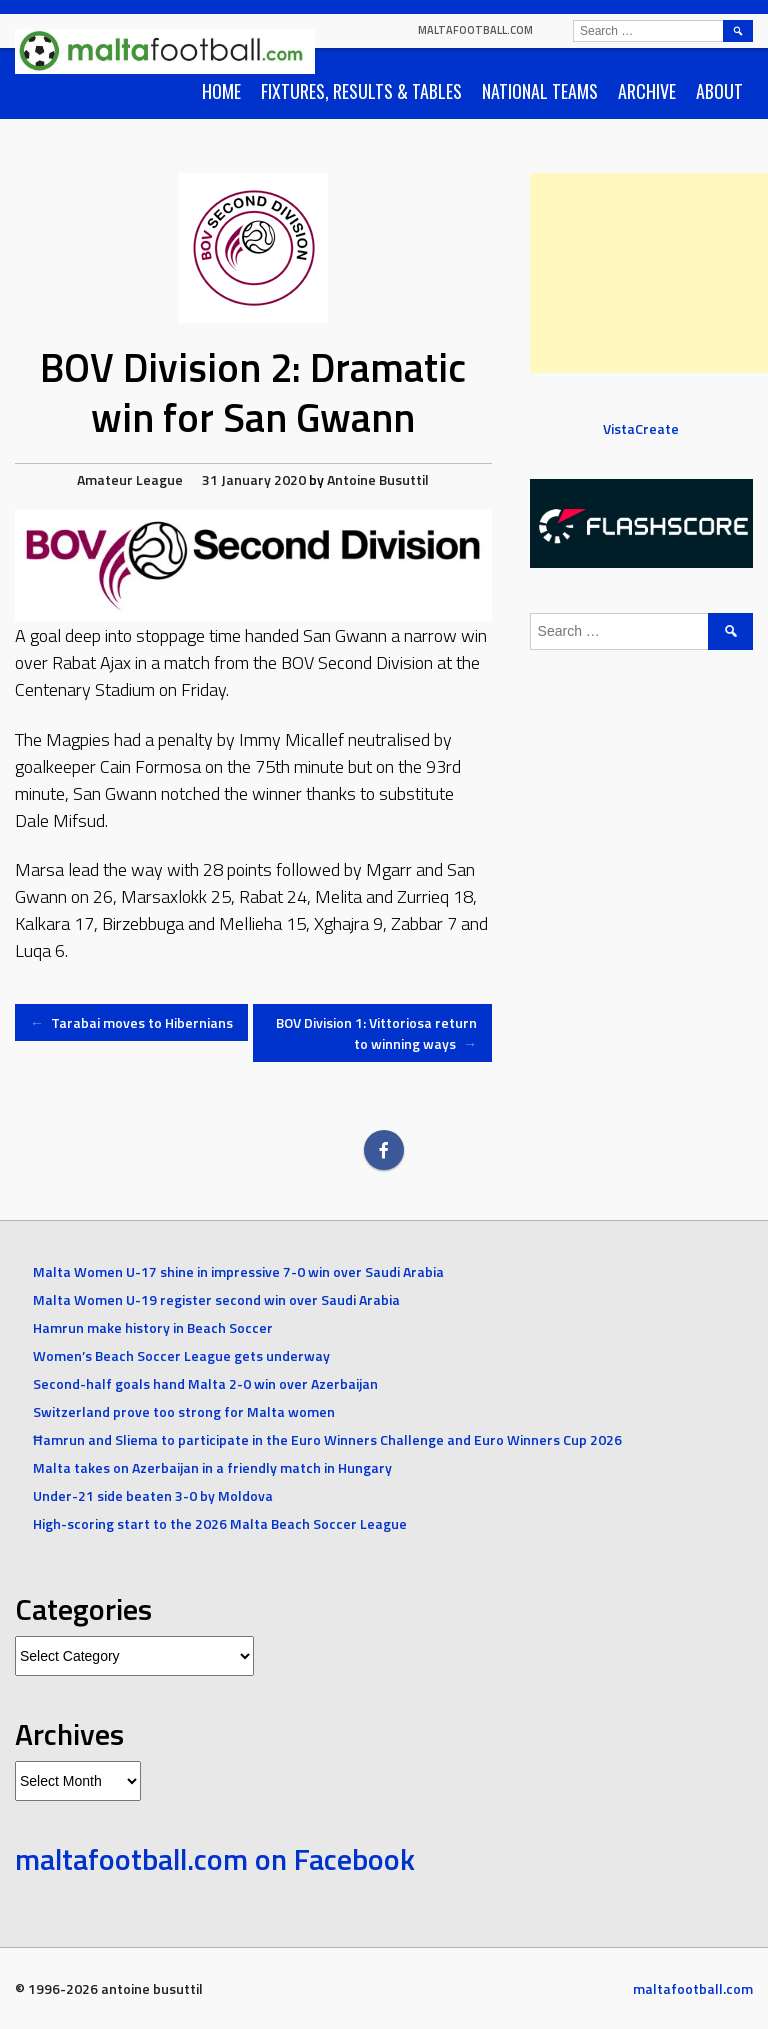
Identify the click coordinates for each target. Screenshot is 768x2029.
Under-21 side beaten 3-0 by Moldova (153, 1495)
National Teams (540, 91)
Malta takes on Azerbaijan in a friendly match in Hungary (212, 1467)
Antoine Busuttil (378, 479)
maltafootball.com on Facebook (215, 1859)
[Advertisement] (649, 273)
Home (221, 91)
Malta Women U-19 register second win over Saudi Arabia (216, 1299)
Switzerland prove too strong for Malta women (184, 1411)
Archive (647, 91)
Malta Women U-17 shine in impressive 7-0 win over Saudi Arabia (238, 1271)
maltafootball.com (475, 30)
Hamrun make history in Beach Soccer (153, 1327)
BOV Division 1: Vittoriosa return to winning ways (376, 1033)
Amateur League (130, 479)
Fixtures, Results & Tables (361, 91)
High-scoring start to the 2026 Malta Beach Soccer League (221, 1523)
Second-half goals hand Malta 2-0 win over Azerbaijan (205, 1383)
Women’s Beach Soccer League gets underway (181, 1355)
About (719, 91)
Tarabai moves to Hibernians (131, 1022)
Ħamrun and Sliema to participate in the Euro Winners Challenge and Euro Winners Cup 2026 (327, 1439)
